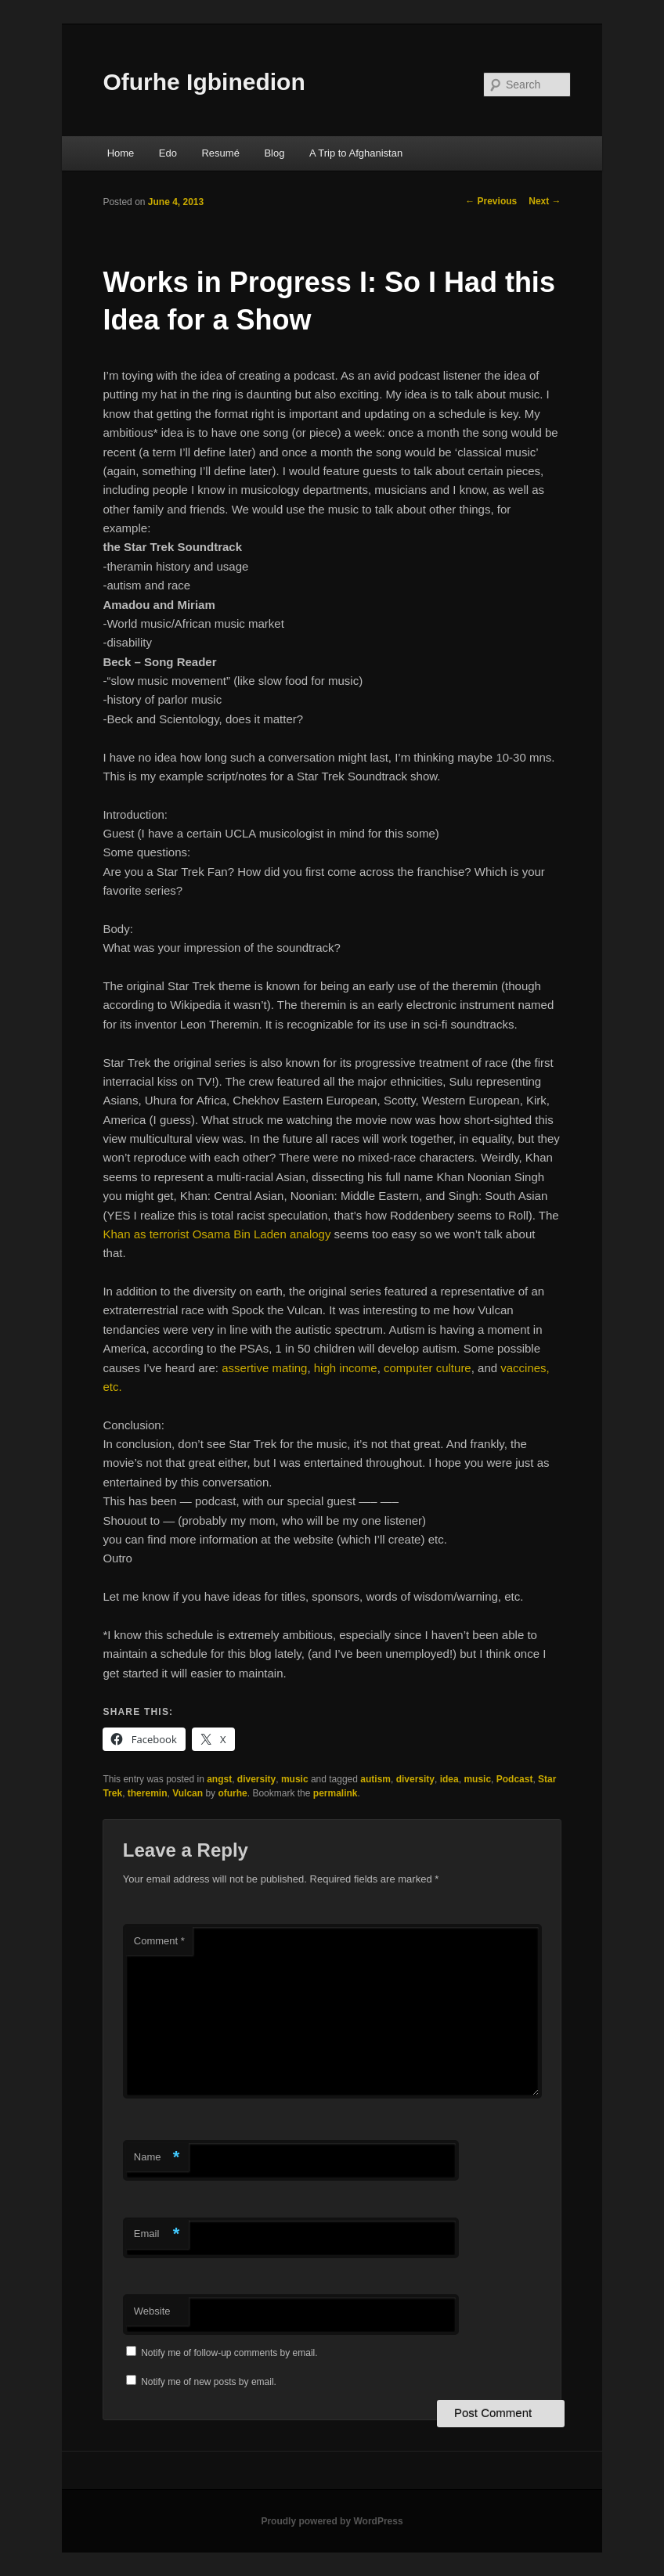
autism (375, 1779)
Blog (274, 153)
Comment (159, 1941)
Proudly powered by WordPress (331, 2521)
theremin (148, 1793)
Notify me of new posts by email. (208, 2381)
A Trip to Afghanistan (355, 153)
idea (449, 1779)
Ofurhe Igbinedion (204, 82)
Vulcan (187, 1793)
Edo (168, 153)
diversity (256, 1779)
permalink (335, 1793)
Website (152, 2311)
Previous (491, 201)
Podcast (514, 1779)
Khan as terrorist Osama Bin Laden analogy (216, 1234)
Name (157, 2157)
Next (545, 201)
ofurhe (232, 1793)
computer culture (427, 1367)
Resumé (220, 153)
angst (219, 1779)
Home (121, 153)
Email (157, 2234)
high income (345, 1367)
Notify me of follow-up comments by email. (229, 2352)
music (295, 1779)
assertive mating (264, 1367)
